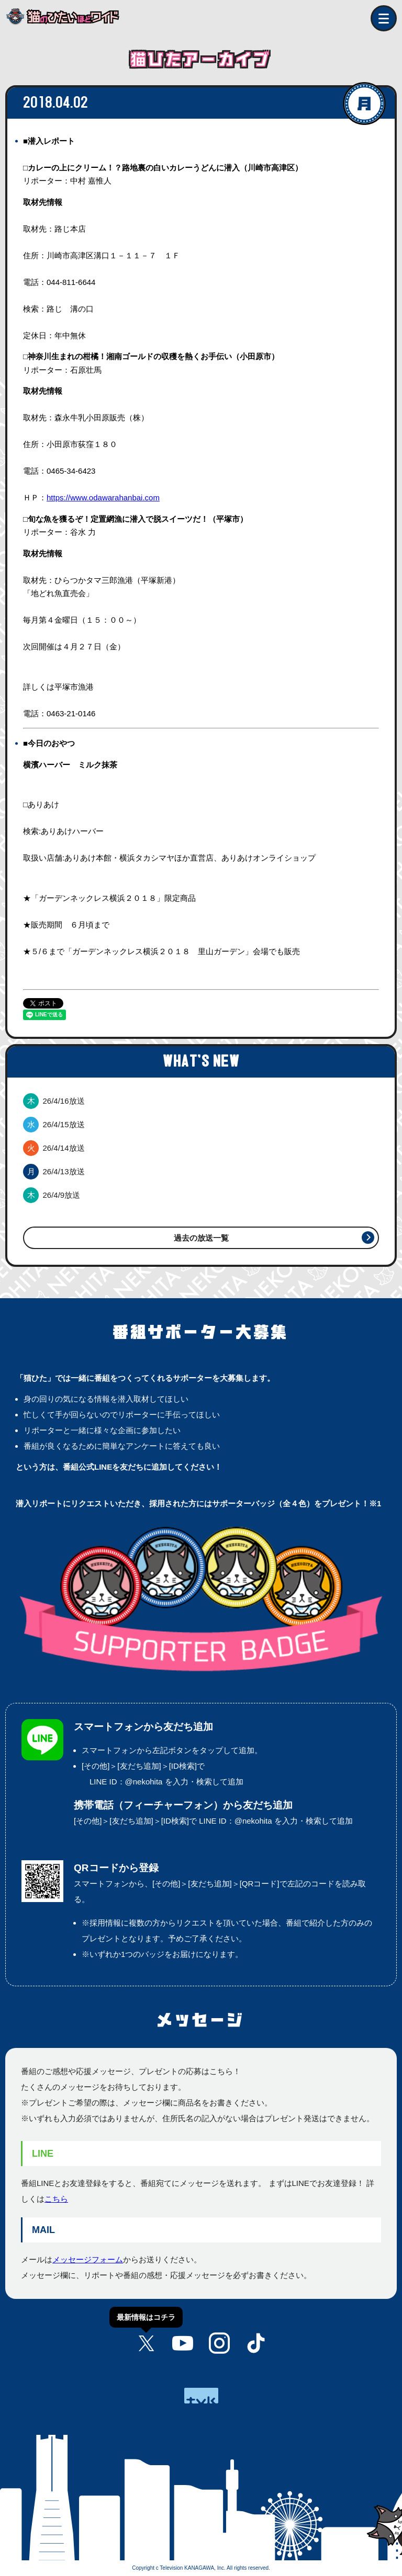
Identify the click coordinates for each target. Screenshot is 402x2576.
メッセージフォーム (87, 2259)
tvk (201, 2395)
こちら (56, 2198)
